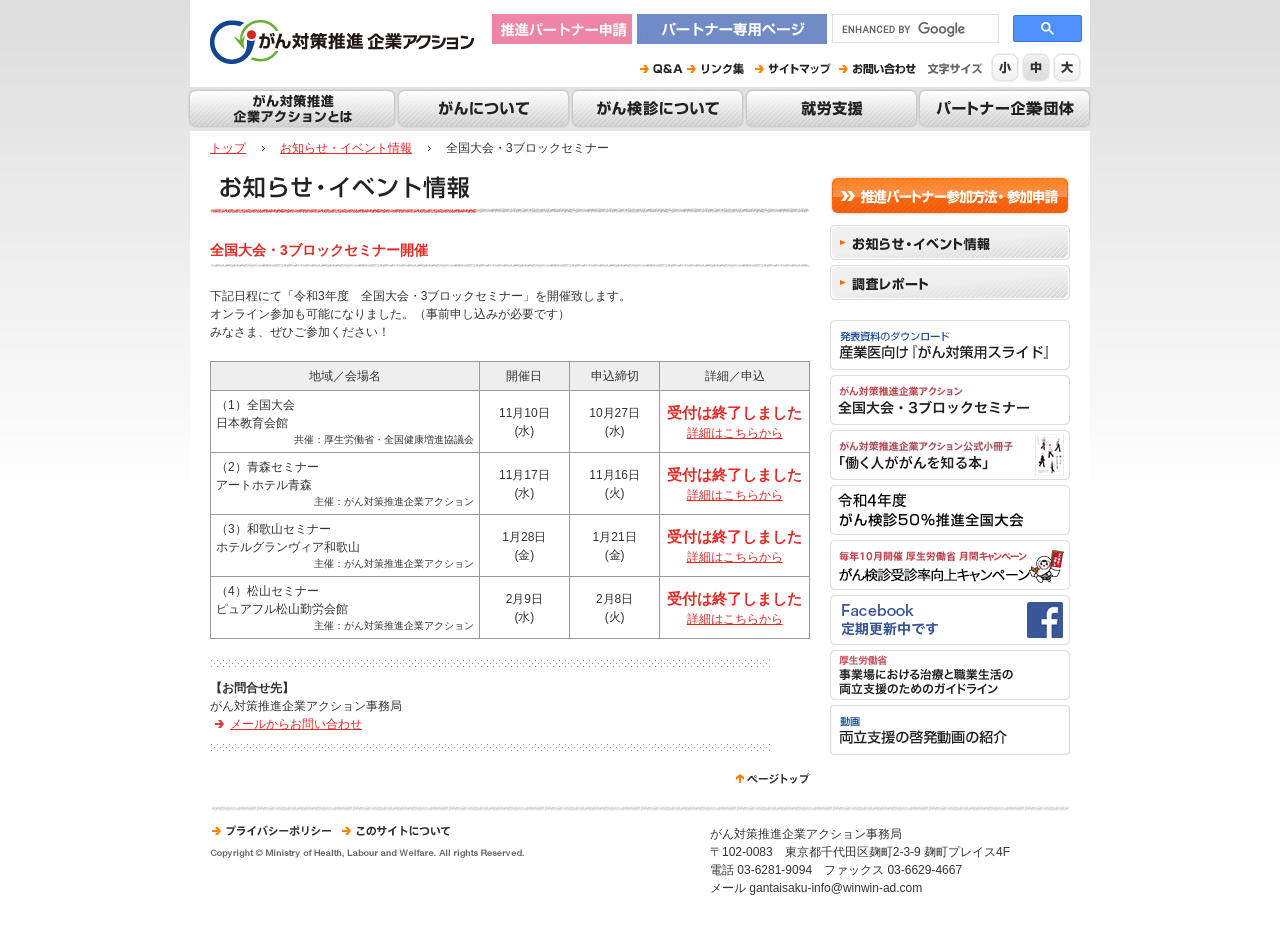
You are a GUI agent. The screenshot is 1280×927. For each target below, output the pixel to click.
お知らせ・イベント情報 (346, 148)
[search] (913, 29)
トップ (228, 148)
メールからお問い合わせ (296, 724)
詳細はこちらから (735, 433)
